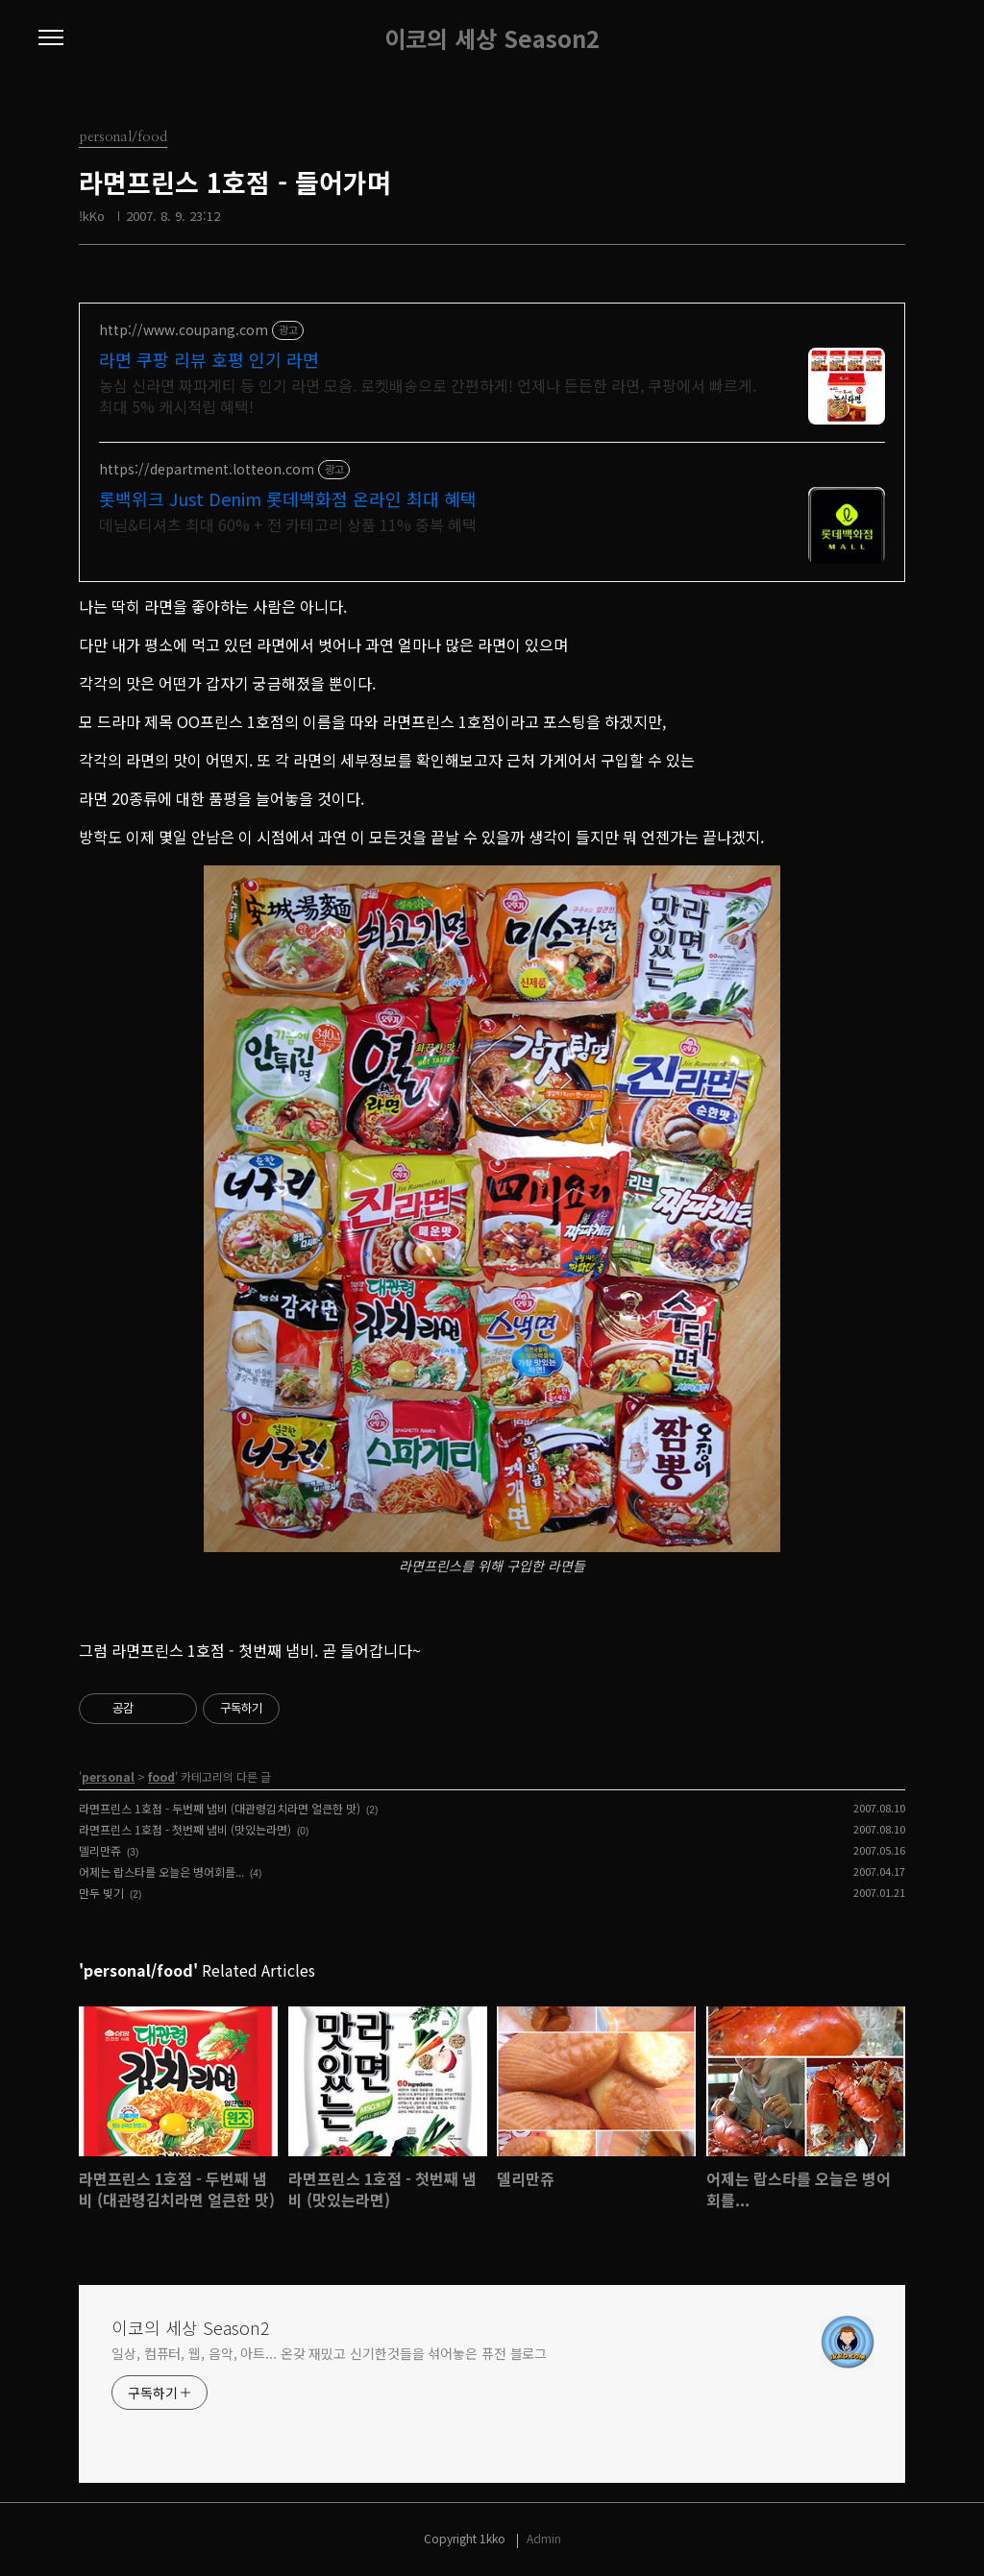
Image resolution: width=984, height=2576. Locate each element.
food (161, 1776)
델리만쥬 (100, 1850)
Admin (544, 2538)
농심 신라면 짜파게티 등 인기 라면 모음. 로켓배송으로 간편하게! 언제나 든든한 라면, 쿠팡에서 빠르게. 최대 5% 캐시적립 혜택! (427, 395)
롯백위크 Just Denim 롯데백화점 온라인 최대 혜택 (288, 498)
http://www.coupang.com (183, 330)
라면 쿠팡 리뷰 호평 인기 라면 (209, 359)
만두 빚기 (101, 1892)
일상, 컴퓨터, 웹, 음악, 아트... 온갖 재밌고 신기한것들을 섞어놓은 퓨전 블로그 (329, 2353)
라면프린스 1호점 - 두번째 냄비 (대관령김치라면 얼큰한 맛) (219, 1808)
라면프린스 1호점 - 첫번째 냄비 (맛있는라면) (185, 1829)
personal (108, 1776)
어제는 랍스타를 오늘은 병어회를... (161, 1871)
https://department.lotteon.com (206, 469)
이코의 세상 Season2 (492, 38)
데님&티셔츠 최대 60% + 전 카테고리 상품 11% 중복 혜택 (288, 524)
